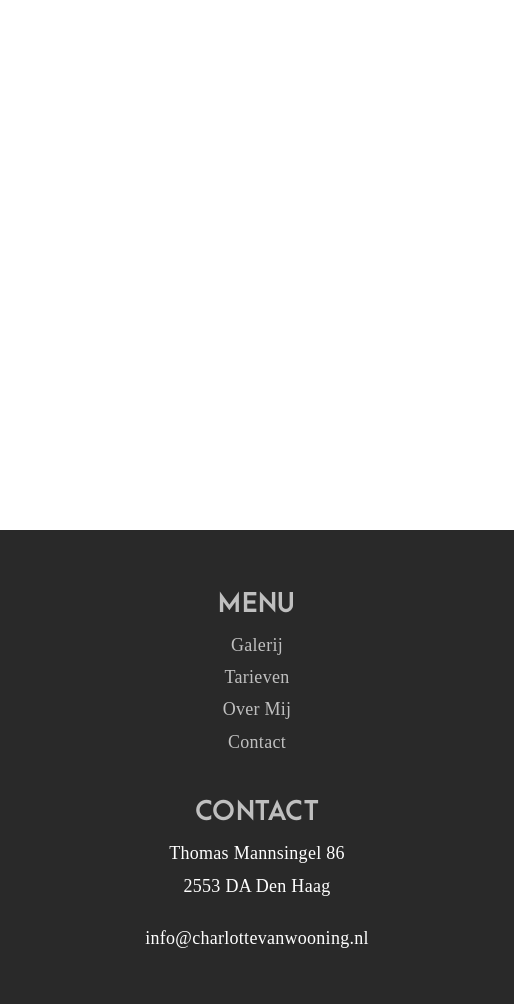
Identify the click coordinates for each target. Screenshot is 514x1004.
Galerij (257, 645)
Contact (257, 742)
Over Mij (257, 709)
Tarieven (257, 677)
